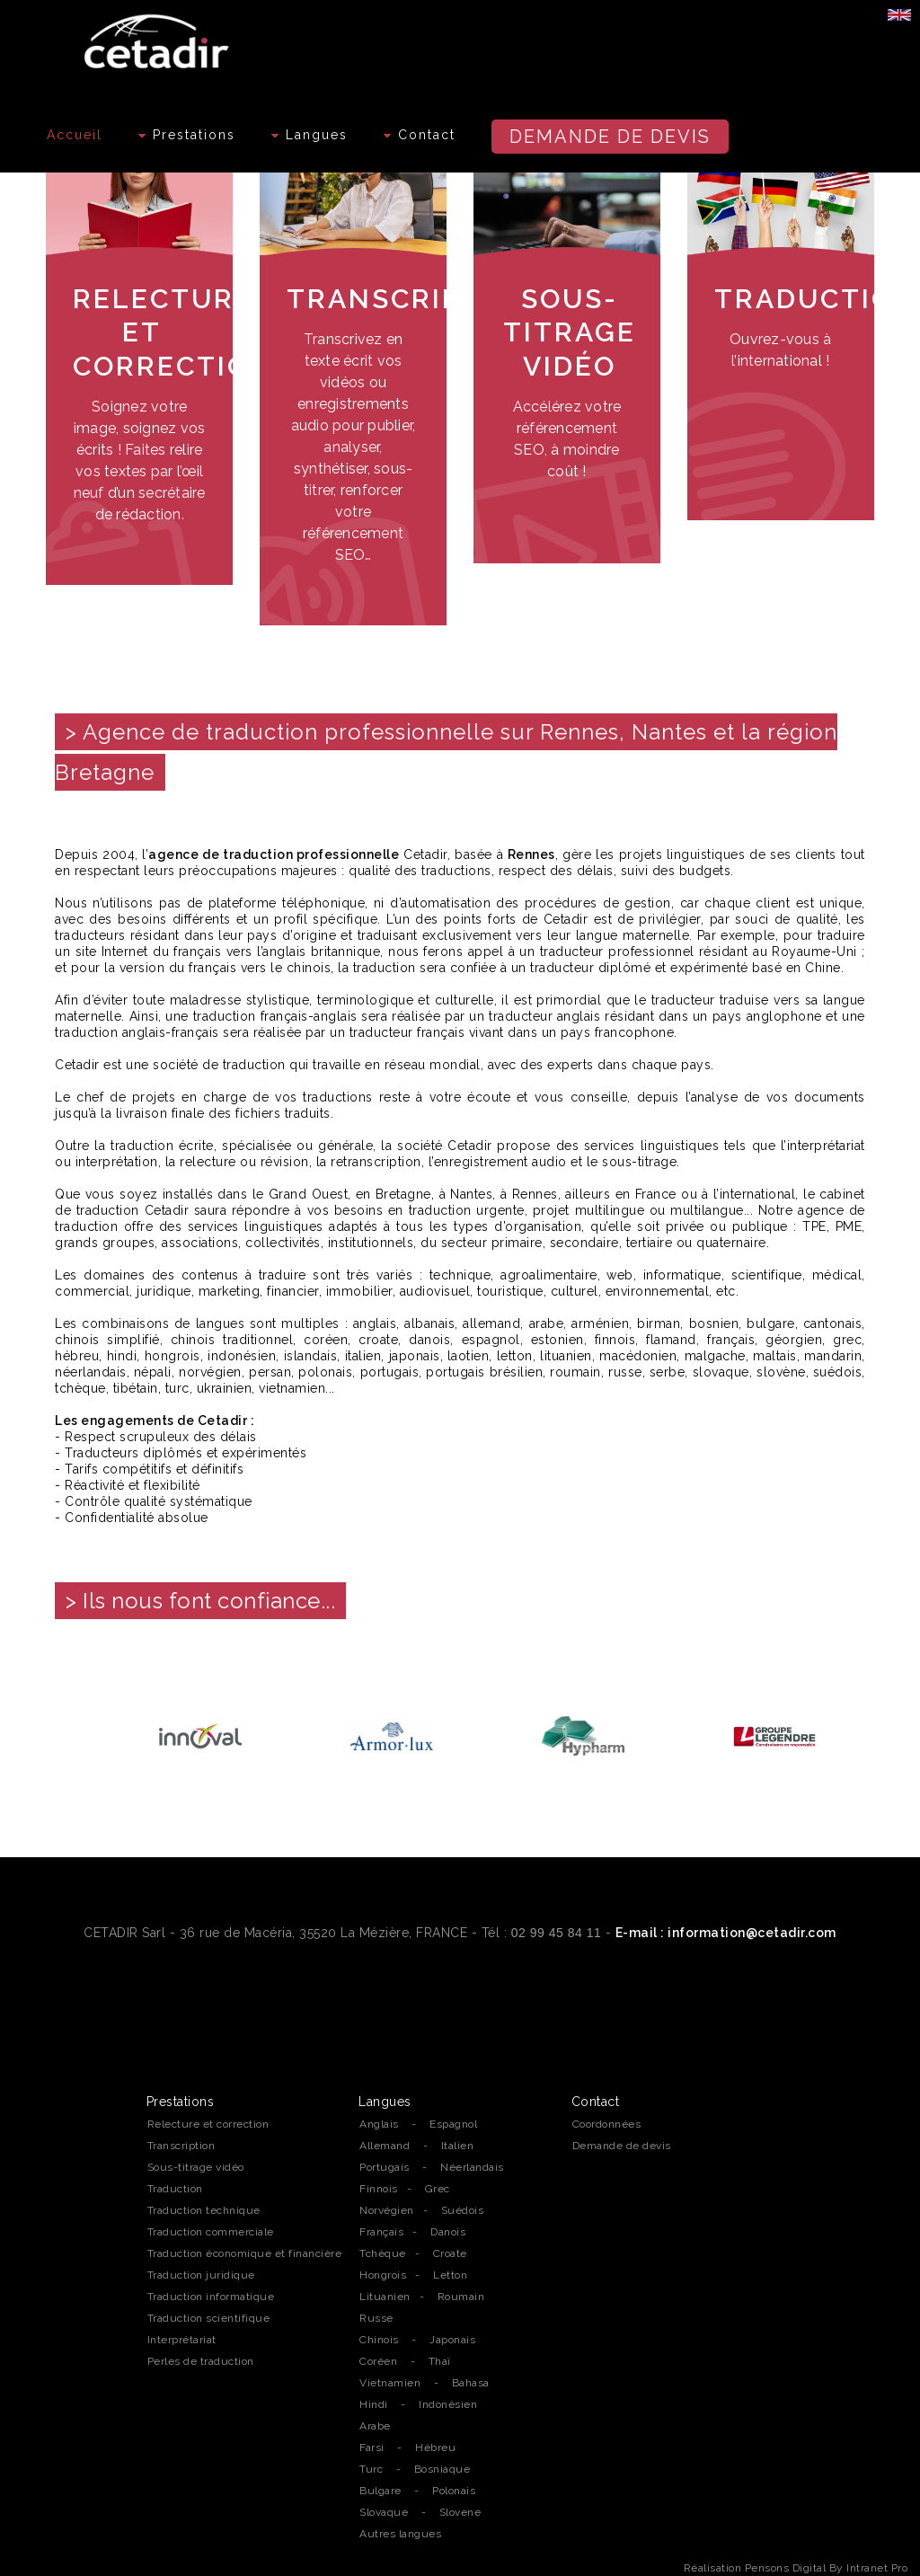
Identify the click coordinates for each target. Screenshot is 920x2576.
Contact (420, 135)
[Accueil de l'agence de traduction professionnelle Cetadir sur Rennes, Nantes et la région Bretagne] (159, 37)
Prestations (186, 135)
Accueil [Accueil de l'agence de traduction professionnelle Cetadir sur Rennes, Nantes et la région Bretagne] (74, 135)
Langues (309, 135)
